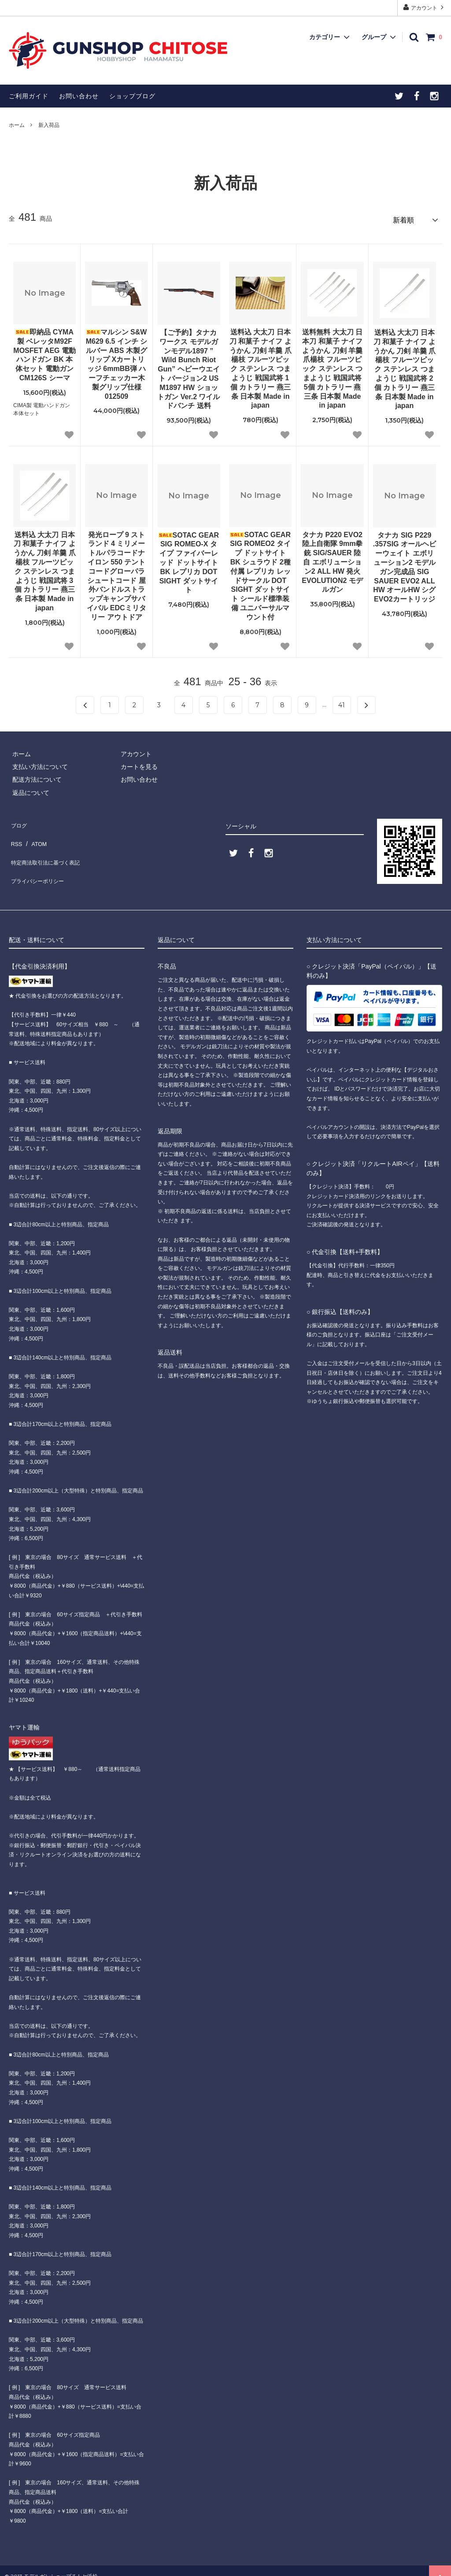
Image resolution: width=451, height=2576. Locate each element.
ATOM (35, 832)
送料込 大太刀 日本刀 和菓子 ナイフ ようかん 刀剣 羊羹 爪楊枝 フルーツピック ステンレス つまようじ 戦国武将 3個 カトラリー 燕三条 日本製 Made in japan (45, 567)
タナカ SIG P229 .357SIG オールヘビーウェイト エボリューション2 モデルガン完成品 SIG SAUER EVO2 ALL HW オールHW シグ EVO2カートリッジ (404, 564)
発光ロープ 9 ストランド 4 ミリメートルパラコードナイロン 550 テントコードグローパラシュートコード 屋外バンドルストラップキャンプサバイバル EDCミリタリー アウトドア (116, 572)
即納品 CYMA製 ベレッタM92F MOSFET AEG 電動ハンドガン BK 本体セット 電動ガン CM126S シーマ (44, 352)
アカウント (424, 7)
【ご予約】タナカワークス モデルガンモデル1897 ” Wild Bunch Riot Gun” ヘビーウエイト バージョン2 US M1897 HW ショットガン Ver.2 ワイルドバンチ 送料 (188, 366)
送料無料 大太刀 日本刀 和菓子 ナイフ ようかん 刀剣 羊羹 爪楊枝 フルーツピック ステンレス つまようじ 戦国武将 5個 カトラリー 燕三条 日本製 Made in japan (332, 365)
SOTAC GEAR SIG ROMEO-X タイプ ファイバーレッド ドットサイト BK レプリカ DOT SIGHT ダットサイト (189, 559)
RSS (15, 832)
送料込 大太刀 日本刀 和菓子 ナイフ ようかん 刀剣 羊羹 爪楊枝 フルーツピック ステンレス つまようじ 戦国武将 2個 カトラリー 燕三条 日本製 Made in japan (404, 366)
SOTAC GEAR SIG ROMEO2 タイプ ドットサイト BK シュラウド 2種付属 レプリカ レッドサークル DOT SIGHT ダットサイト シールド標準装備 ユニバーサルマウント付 (260, 572)
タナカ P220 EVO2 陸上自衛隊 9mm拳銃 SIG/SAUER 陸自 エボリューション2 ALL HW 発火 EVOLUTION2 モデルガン (332, 558)
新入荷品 (48, 125)
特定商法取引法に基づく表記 (49, 845)
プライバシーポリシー (39, 858)
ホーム (17, 125)
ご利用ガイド (28, 96)
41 (341, 702)
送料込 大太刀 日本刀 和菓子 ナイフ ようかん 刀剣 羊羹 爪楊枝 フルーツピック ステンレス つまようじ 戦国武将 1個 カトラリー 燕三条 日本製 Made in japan (260, 365)
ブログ (18, 820)
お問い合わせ (79, 96)
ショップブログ (132, 96)
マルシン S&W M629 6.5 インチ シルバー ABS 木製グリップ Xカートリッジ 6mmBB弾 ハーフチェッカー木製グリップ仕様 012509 (117, 361)
